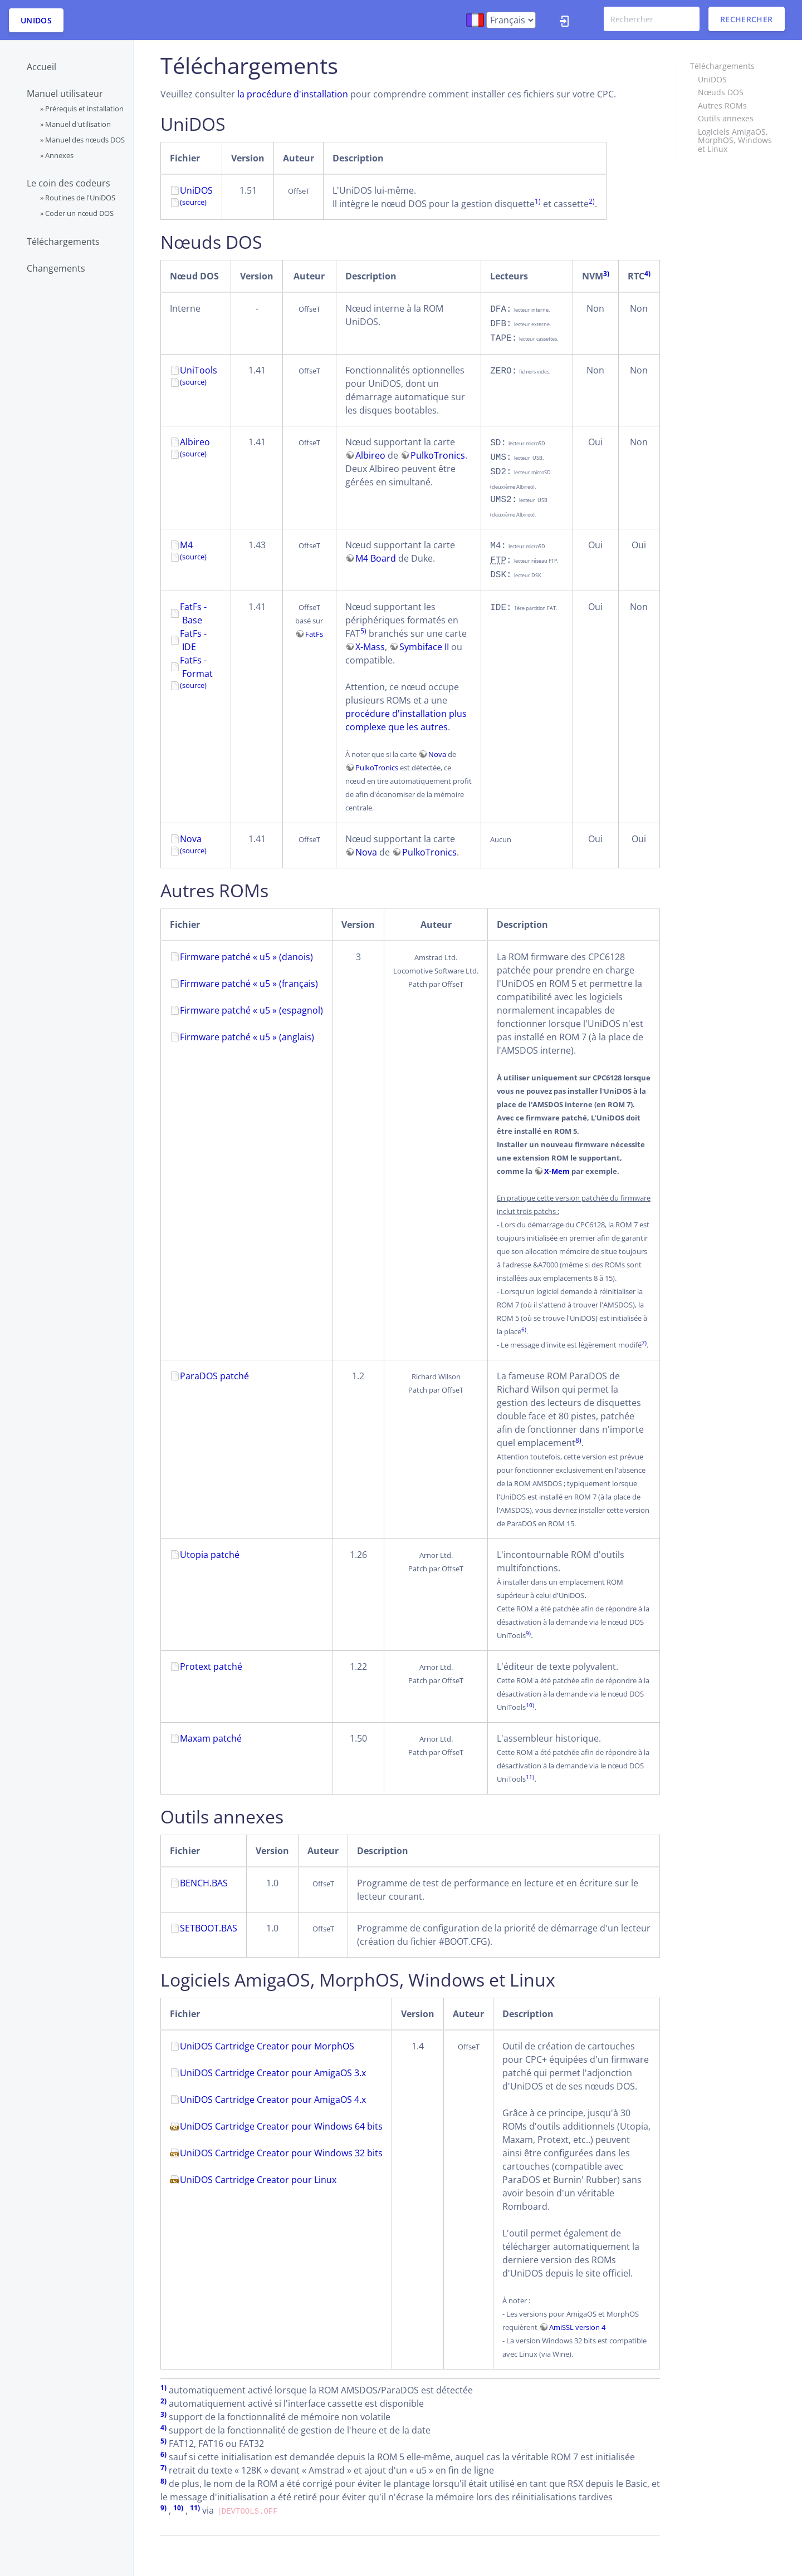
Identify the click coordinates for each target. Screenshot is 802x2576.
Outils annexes (726, 118)
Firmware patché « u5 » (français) (249, 983)
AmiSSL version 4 (577, 2327)
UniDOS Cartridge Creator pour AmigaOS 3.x (273, 2073)
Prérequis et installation (84, 109)
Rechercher (746, 19)
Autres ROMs (722, 105)
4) (647, 273)
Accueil (41, 67)
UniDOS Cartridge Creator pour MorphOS (267, 2046)
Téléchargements (63, 241)
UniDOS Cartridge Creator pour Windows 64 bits (281, 2126)
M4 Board (375, 558)
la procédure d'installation (292, 94)
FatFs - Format (196, 667)
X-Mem (557, 1171)
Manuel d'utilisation (78, 124)
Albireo (195, 442)
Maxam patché (211, 1738)
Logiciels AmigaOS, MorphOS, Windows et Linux (735, 140)
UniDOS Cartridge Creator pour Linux (258, 2180)
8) (578, 1440)
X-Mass (370, 647)
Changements (56, 268)
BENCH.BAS (204, 1883)
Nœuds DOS (721, 92)
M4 (186, 545)
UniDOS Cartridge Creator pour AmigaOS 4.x (273, 2099)
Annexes (59, 155)
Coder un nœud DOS (79, 213)
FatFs (314, 634)
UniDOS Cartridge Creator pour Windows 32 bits (281, 2153)
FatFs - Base (193, 613)
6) (523, 1329)
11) (530, 1777)
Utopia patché (209, 1554)
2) (592, 201)
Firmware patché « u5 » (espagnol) (251, 1010)
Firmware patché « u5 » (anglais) (247, 1037)
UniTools (198, 370)
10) (530, 1705)
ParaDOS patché (214, 1376)
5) (363, 631)
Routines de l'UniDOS (80, 198)
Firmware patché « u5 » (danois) (246, 957)
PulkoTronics (437, 455)
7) (644, 1342)
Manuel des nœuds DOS (85, 140)
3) (606, 273)
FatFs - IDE (193, 640)
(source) (193, 382)
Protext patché (211, 1666)
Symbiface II (424, 647)
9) (528, 1633)
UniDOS (36, 20)
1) (538, 201)
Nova (437, 754)
